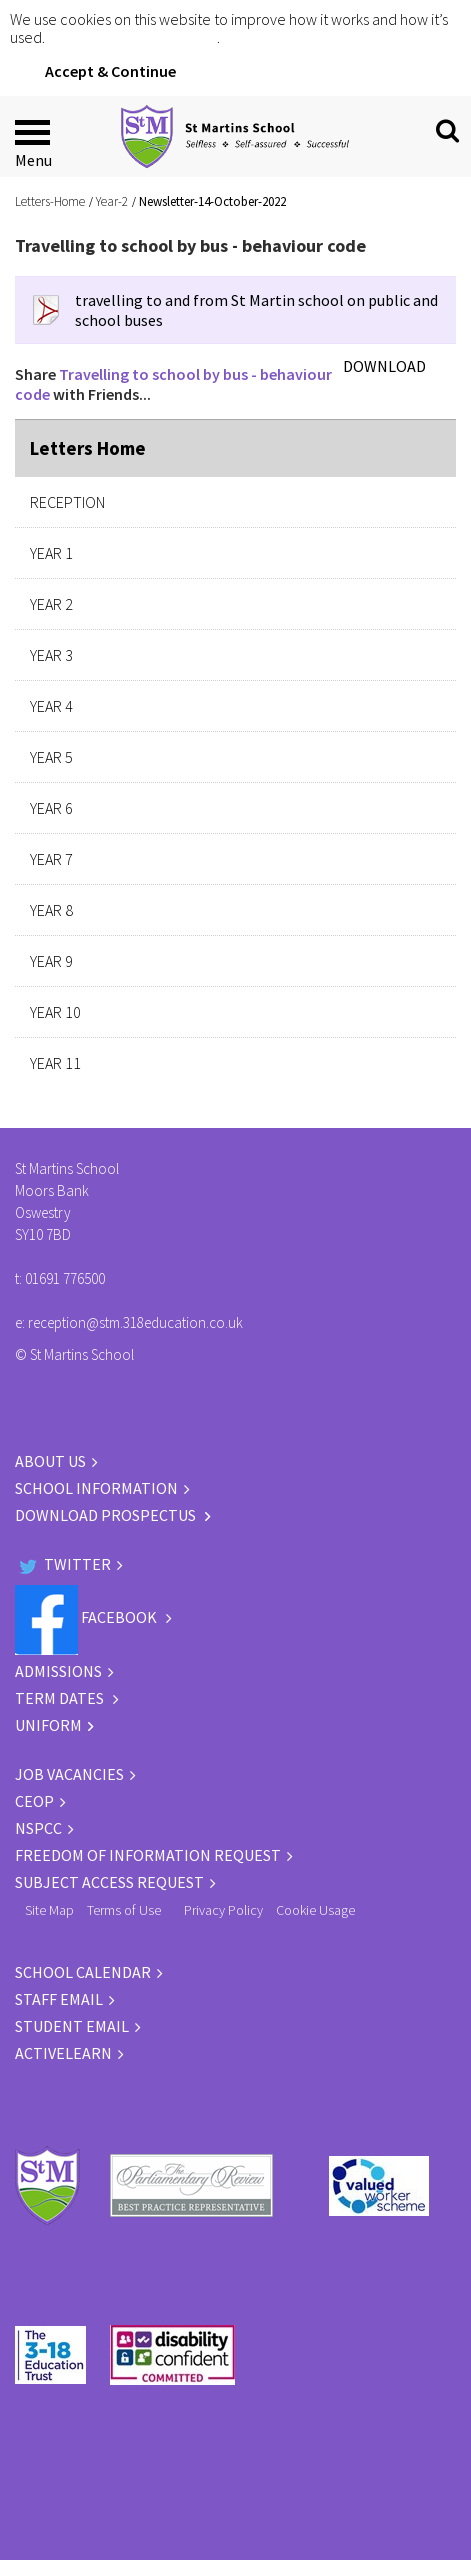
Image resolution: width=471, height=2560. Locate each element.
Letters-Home (50, 201)
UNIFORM (48, 1725)
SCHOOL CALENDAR (83, 1972)
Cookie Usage (315, 1910)
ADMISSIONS (58, 1671)
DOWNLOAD (384, 366)
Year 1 (51, 553)
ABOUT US (50, 1461)
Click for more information (132, 37)
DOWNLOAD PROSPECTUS (107, 1515)
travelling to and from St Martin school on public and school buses (256, 310)
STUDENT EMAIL (72, 2026)
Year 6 (51, 808)
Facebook (87, 1617)
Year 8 (51, 910)
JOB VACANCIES (69, 1774)
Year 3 (51, 655)
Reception (67, 502)
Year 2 (51, 604)
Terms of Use (124, 1910)
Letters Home (88, 448)
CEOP (34, 1801)
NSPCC (38, 1828)
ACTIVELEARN (63, 2053)
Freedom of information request (148, 1855)
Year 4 (51, 706)
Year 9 (51, 961)
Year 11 (55, 1063)
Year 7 (51, 859)
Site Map (49, 1910)
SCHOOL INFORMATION (96, 1488)
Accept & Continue (110, 71)
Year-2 (112, 201)
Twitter (63, 1564)
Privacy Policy (223, 1910)
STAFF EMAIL (59, 1999)
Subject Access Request (109, 1882)
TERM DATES (61, 1698)
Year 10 (55, 1012)
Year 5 (51, 757)
